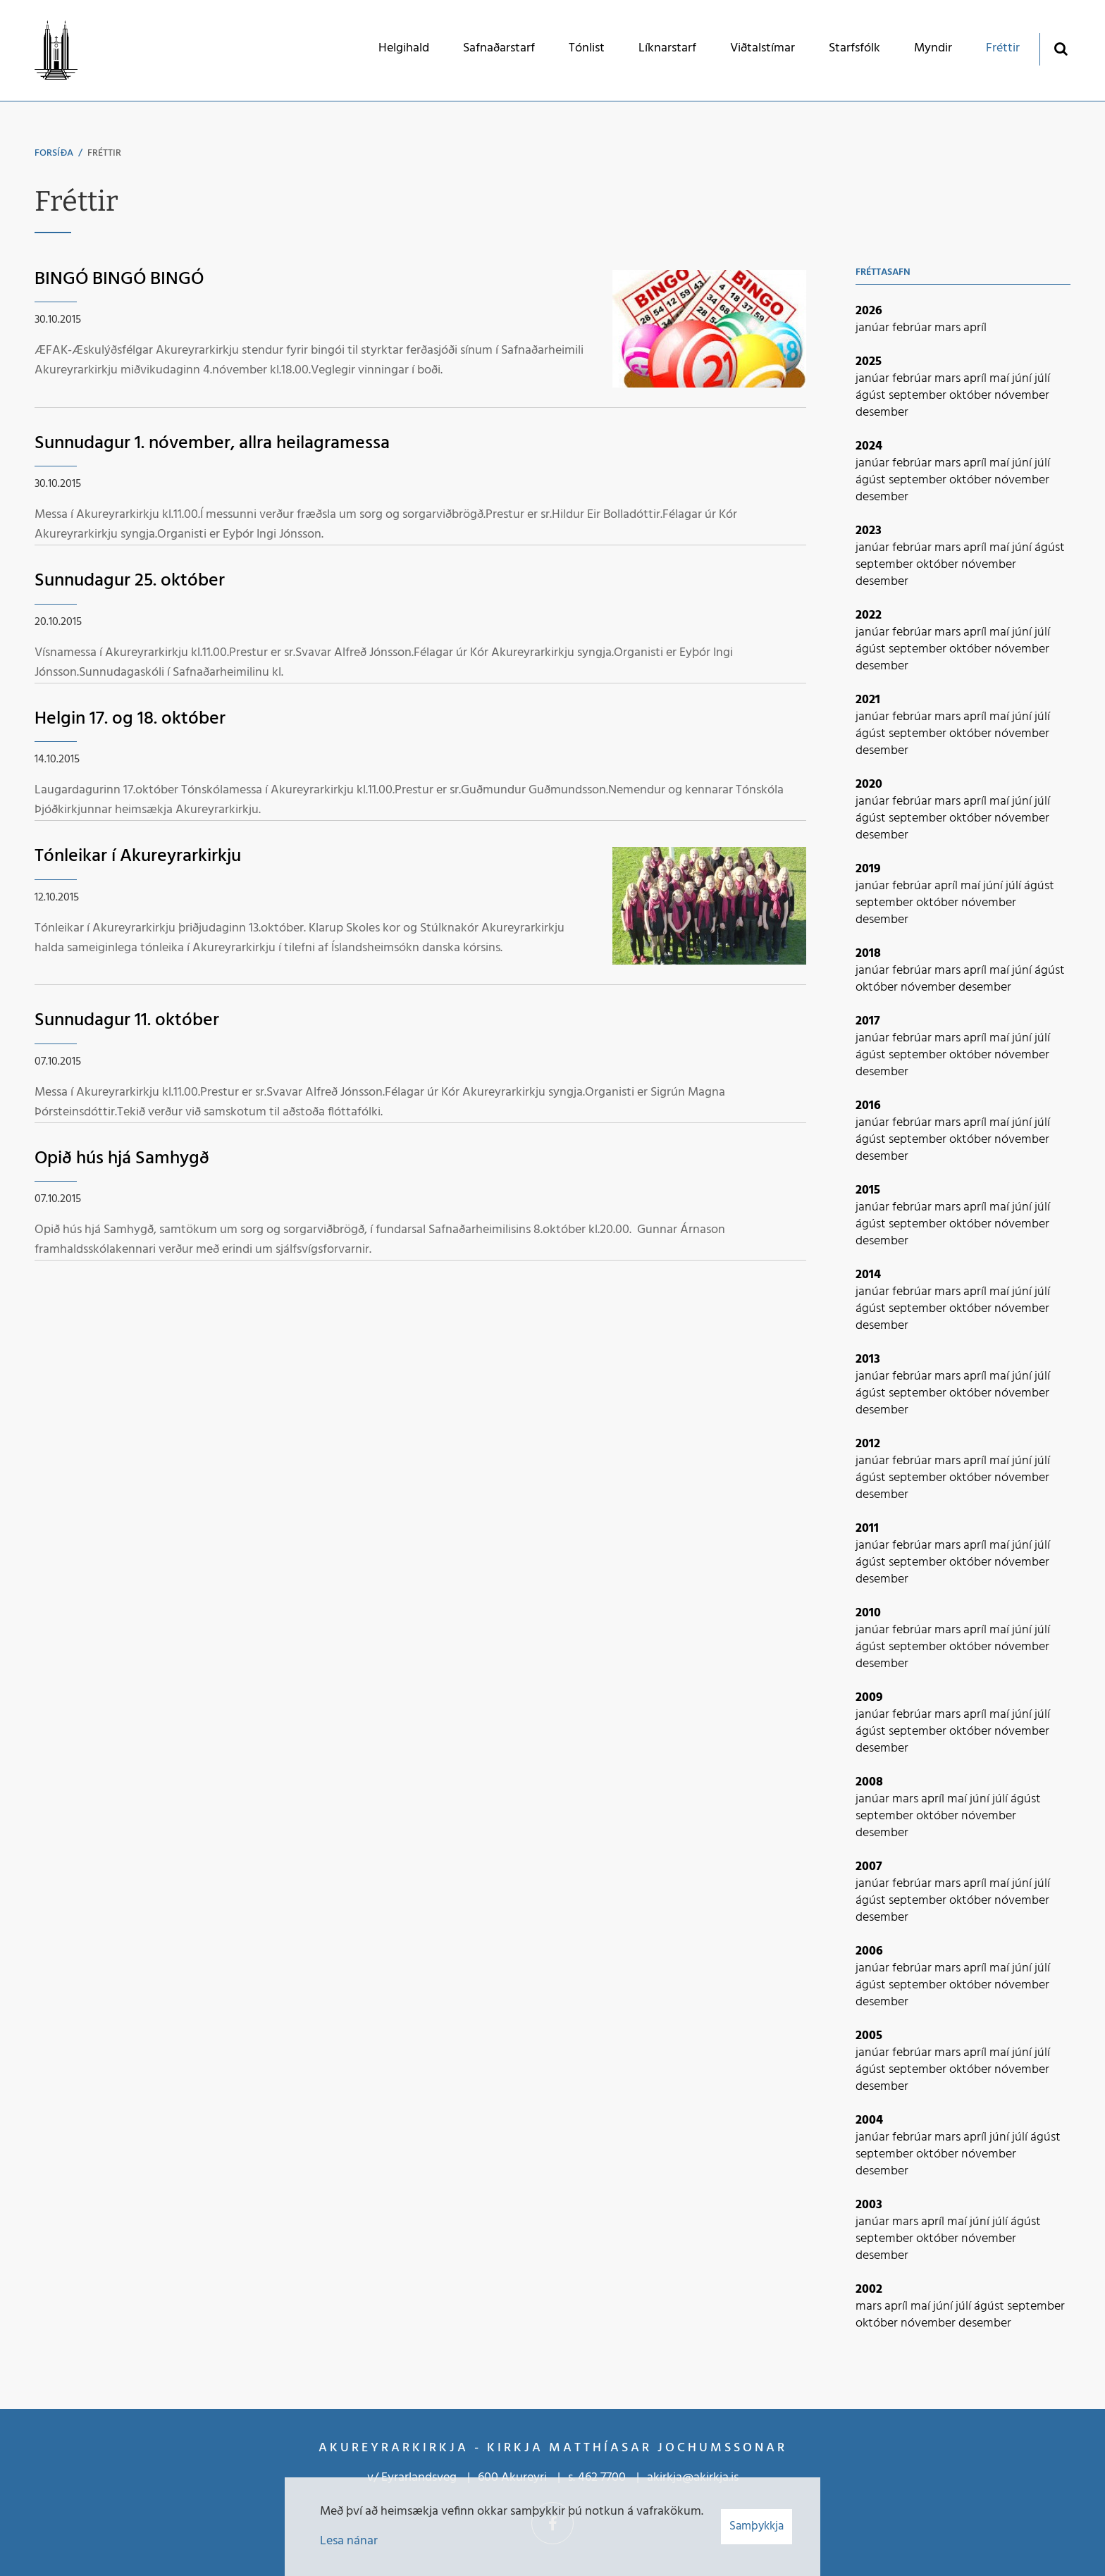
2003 (869, 2205)
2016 (868, 1106)
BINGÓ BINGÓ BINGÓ (119, 279)
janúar (874, 328)
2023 (869, 531)
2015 (868, 1190)
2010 (868, 1613)
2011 (867, 1528)
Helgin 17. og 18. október (130, 719)
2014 (868, 1275)
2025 (869, 362)
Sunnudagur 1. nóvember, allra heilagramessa (212, 443)
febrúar (913, 328)
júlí (1042, 379)
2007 (869, 1867)
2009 (869, 1698)
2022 (869, 615)
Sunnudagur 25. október (130, 580)
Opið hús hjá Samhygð (122, 1158)
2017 (868, 1021)
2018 (868, 953)
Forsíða (54, 153)
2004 (869, 2120)
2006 (869, 1951)
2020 (869, 784)
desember (882, 412)
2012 (868, 1444)
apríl (975, 328)
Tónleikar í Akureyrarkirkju (138, 856)
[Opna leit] (1060, 48)
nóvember (1021, 395)
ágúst (872, 395)
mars (948, 328)
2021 (868, 700)
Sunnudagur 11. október (127, 1020)
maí (1000, 379)
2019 (868, 869)
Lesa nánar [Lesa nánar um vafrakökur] (349, 2541)
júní (1023, 379)
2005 (869, 2036)
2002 (869, 2289)
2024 (869, 446)
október (971, 395)
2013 (868, 1359)
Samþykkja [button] (756, 2526)
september (919, 395)
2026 (869, 311)
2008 (869, 1782)
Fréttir (104, 153)
